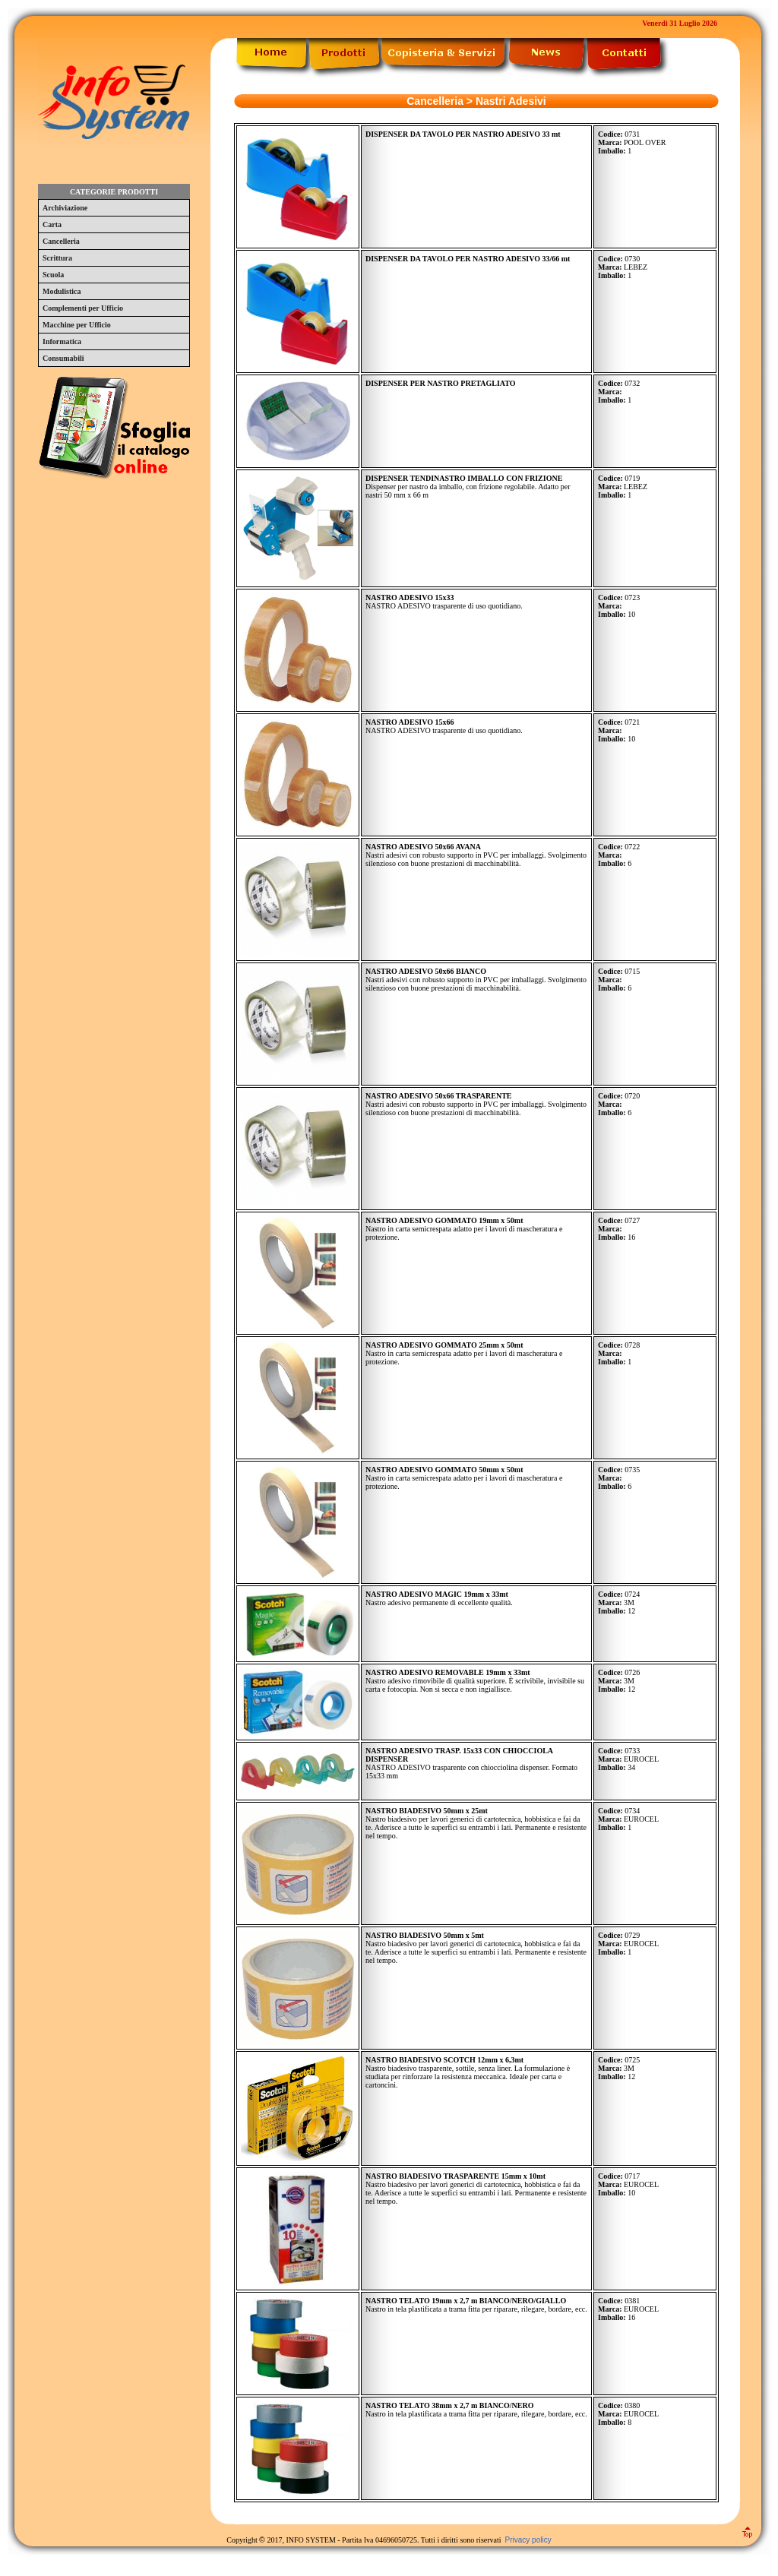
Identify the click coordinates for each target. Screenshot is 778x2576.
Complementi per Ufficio (83, 308)
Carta (52, 224)
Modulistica (62, 291)
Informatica (62, 341)
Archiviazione (65, 208)
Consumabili (63, 358)
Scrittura (57, 258)
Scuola (53, 274)
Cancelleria (61, 241)
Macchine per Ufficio (77, 325)
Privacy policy (528, 2540)
